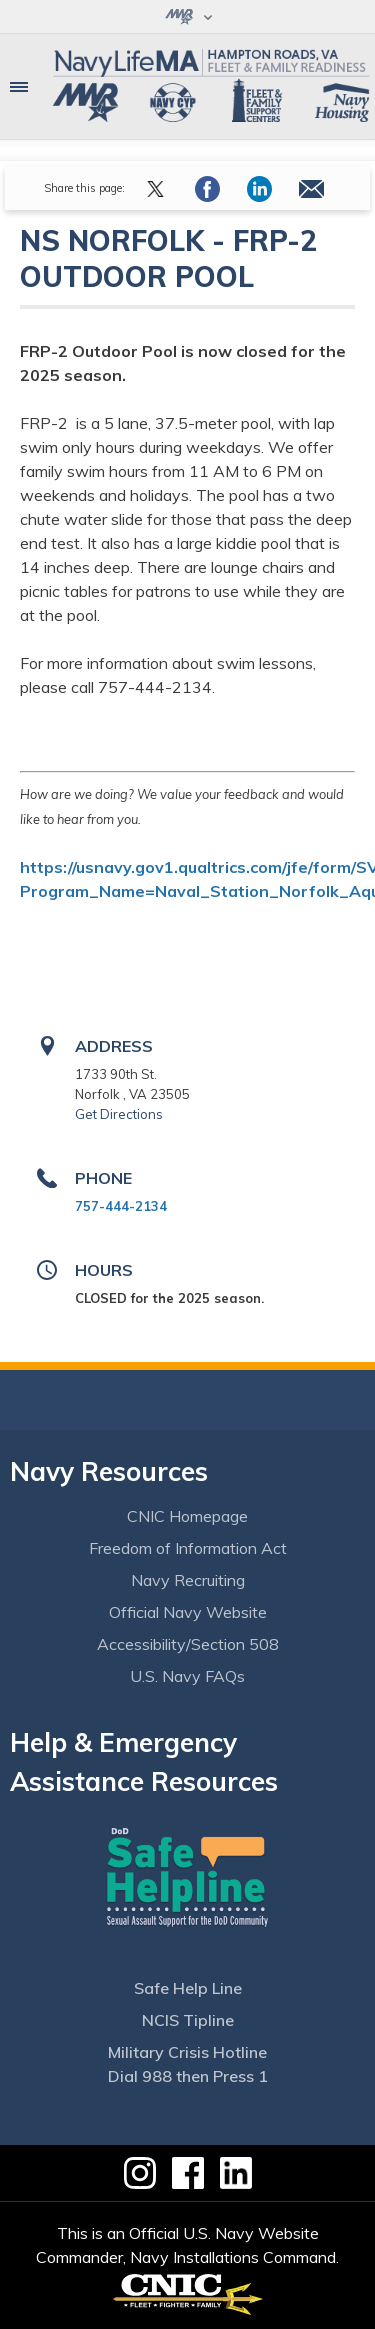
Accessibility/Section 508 (188, 1644)
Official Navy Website (188, 1612)
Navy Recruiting (188, 1580)
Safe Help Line (188, 1988)
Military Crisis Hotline (187, 2052)
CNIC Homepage (187, 1516)
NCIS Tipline (188, 2020)
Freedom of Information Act (188, 1548)
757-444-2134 (121, 1206)
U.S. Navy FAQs (187, 1676)
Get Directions (119, 1114)
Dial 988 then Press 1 (188, 2076)
